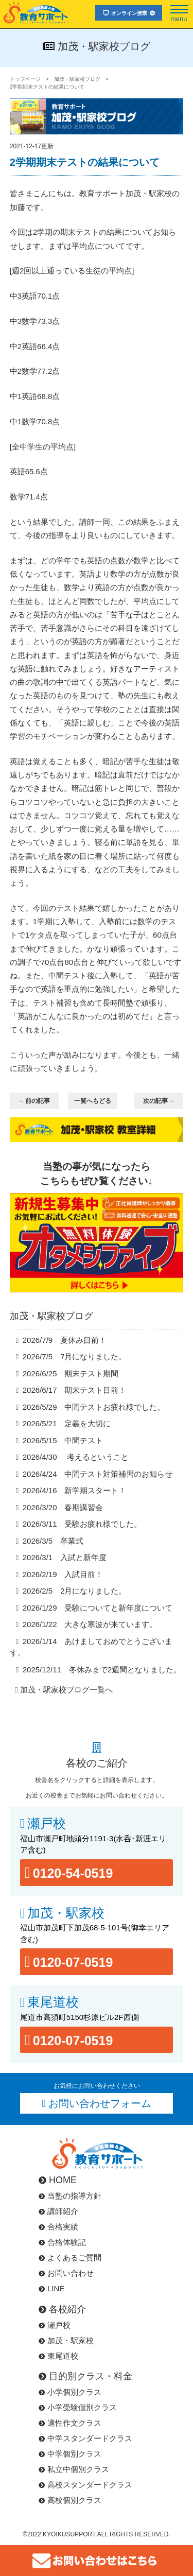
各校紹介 (62, 2309)
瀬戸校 (46, 1823)
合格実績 (58, 2226)
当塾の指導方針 (70, 2195)
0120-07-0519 (73, 1962)
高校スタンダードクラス (85, 2484)
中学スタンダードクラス (85, 2438)
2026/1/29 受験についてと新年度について (98, 1607)
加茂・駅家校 (65, 1913)
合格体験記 (62, 2242)
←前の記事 (34, 1100)
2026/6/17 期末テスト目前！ (75, 1390)
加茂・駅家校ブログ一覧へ (66, 1690)
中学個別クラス (70, 2453)
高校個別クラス (70, 2500)
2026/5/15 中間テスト (63, 1440)
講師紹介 (58, 2211)
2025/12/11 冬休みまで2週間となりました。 (102, 1669)
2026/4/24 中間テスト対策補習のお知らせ (98, 1473)
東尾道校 (53, 2002)
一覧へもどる (92, 1100)
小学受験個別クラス (78, 2407)
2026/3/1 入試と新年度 (65, 1557)
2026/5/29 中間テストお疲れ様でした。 (94, 1407)
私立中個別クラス (74, 2469)
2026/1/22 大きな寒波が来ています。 (90, 1624)
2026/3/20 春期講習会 (63, 1507)
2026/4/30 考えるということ (76, 1457)
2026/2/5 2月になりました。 (75, 1590)
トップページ (25, 79)
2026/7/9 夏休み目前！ (65, 1340)
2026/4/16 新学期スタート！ (75, 1490)
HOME (58, 2180)
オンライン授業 (129, 13)
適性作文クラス (70, 2422)
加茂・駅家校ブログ (77, 79)
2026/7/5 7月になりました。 (75, 1356)
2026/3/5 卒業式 (53, 1540)
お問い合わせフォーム (99, 2103)
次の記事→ (158, 1100)
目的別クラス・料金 (85, 2376)
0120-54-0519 (73, 1873)
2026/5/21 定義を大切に (67, 1423)
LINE (51, 2288)
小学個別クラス (70, 2392)
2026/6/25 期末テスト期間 (71, 1373)
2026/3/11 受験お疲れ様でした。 (82, 1523)
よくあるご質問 (70, 2257)
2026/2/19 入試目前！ (63, 1574)
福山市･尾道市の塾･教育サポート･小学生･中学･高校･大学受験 (36, 12)
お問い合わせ (66, 2273)
